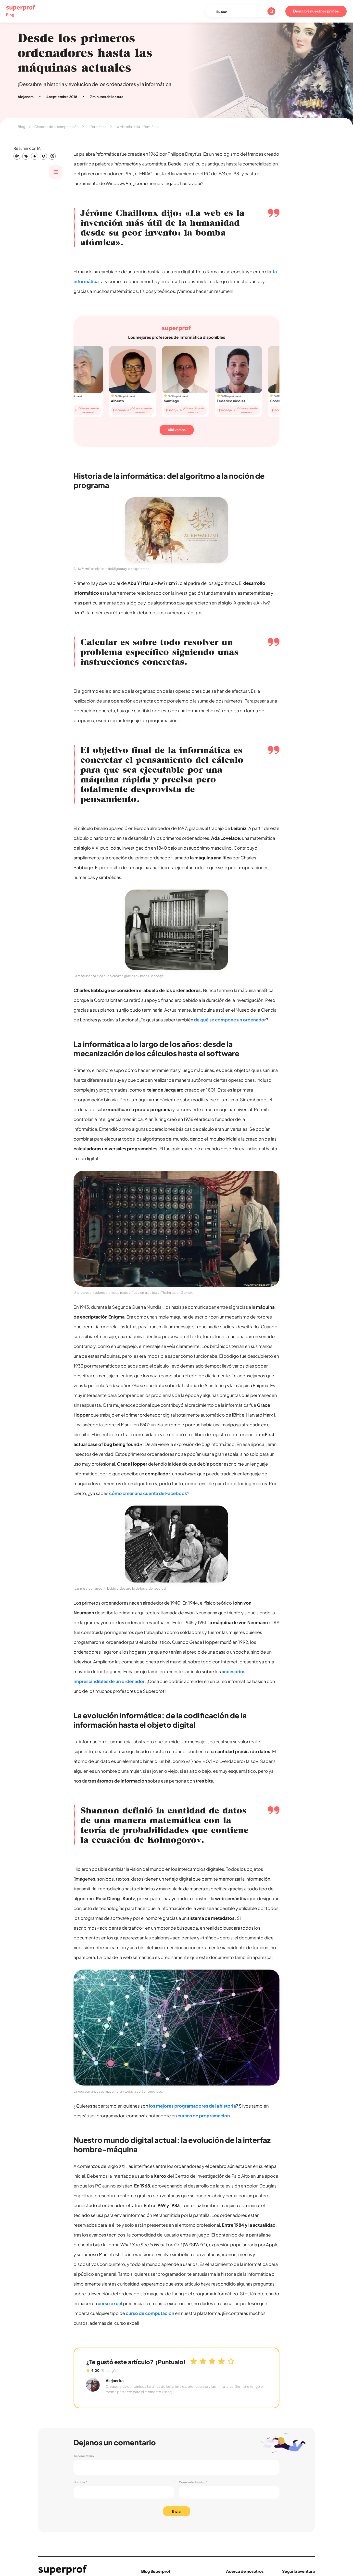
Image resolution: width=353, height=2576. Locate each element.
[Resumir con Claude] (25, 156)
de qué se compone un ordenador (230, 1019)
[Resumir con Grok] (43, 156)
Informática (97, 126)
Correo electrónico (193, 2482)
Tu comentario (84, 2456)
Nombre (80, 2482)
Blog (21, 126)
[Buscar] (271, 11)
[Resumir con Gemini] (34, 156)
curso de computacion (150, 2313)
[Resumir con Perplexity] (52, 156)
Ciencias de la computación (56, 126)
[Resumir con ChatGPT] (16, 156)
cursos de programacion (203, 2115)
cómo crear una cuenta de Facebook (148, 1493)
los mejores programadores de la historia (192, 2106)
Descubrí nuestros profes (316, 11)
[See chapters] (55, 172)
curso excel (110, 2303)
